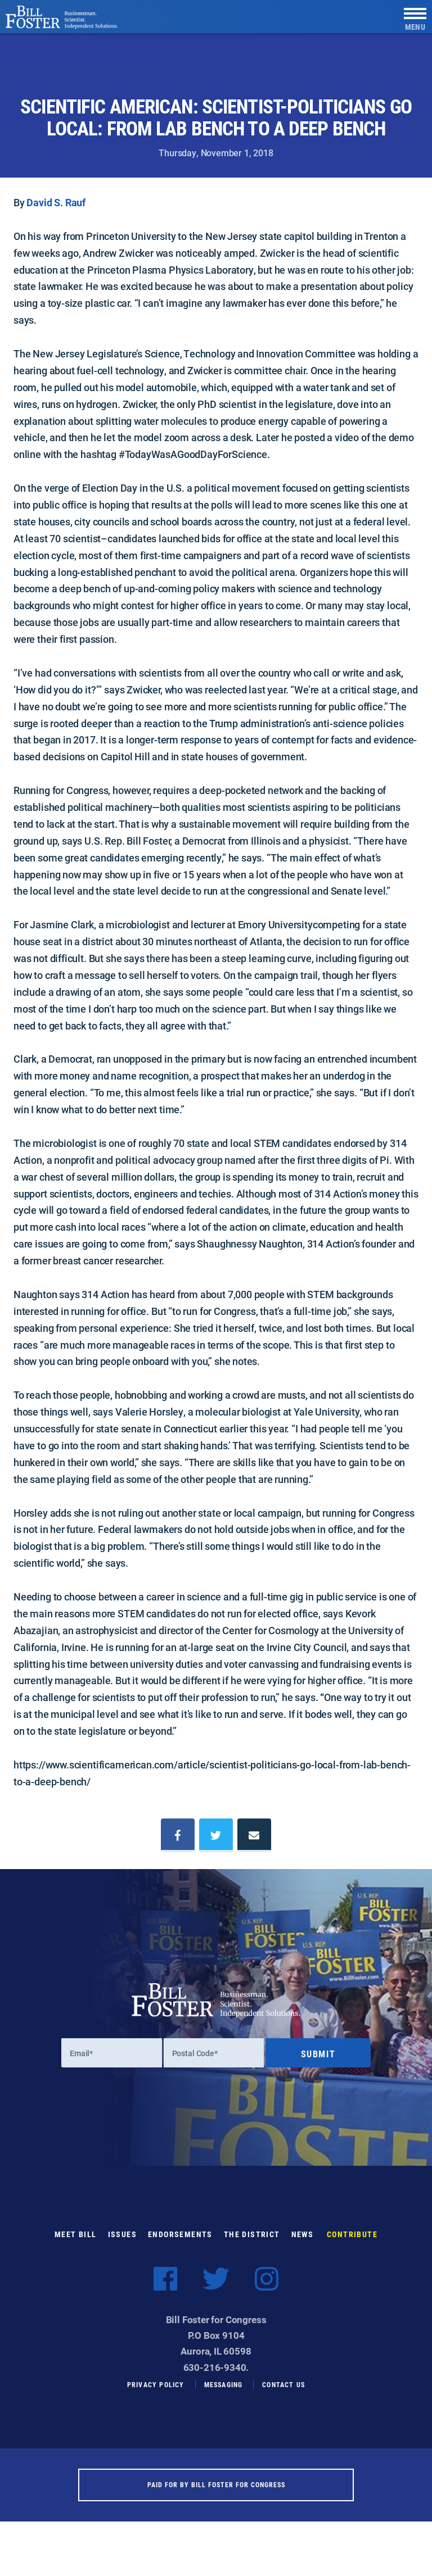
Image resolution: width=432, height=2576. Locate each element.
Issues (122, 2243)
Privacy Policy (155, 2393)
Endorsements (180, 2243)
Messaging (223, 2393)
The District (252, 2243)
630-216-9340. (216, 2375)
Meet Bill (76, 2243)
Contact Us (283, 2393)
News (302, 2243)
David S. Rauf (56, 202)
